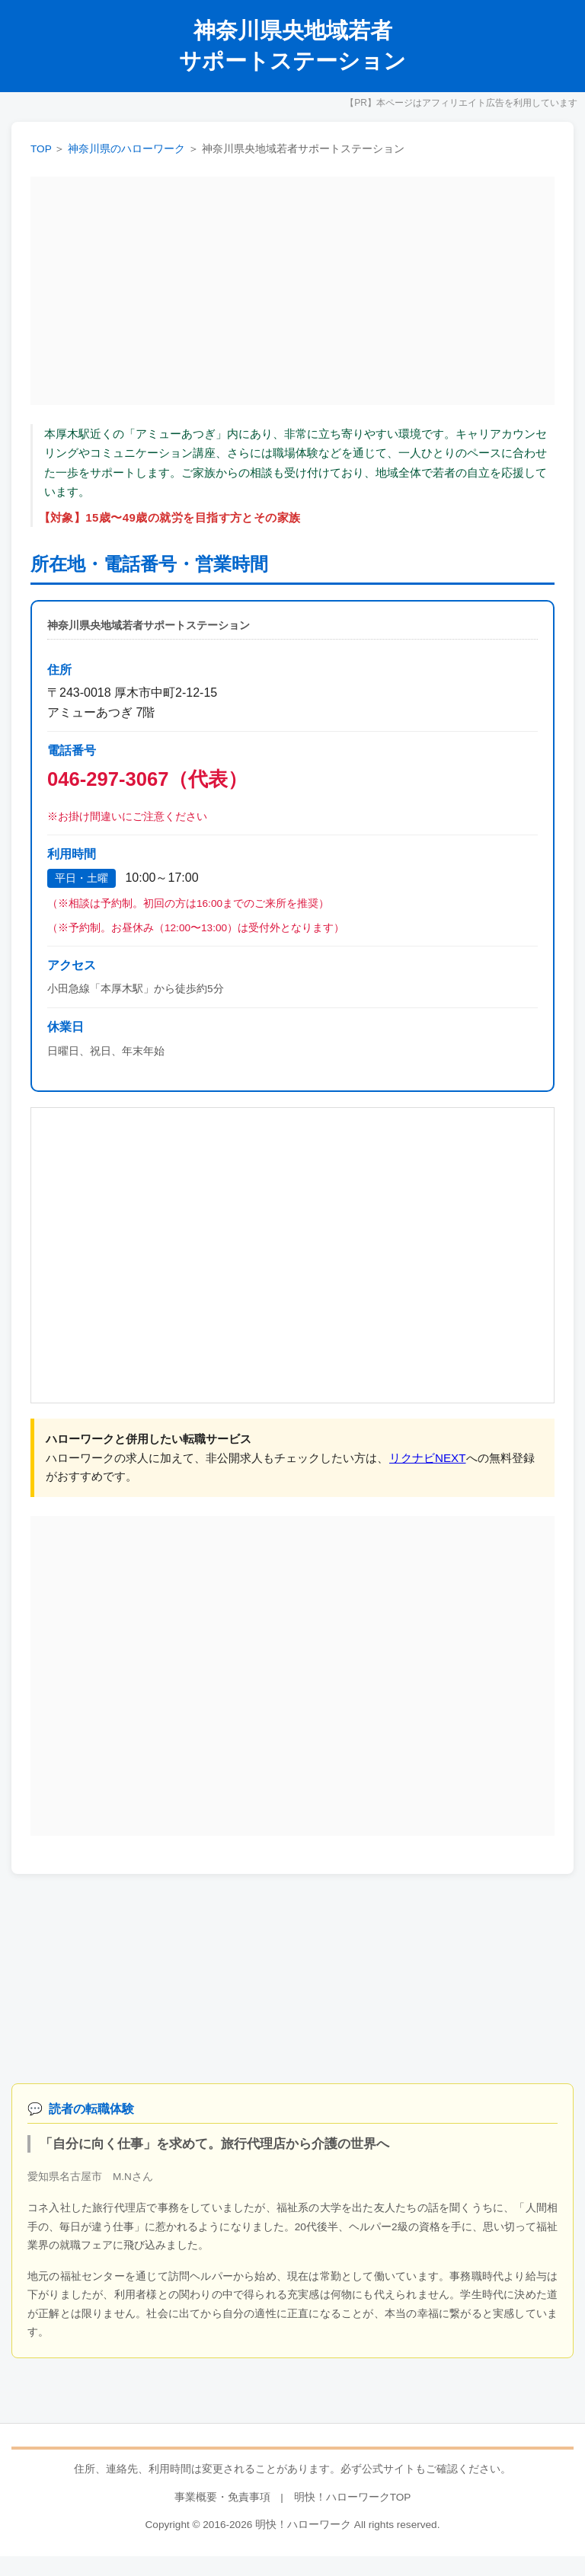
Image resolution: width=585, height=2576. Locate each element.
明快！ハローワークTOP (352, 2497)
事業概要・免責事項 (222, 2497)
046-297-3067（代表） (147, 779)
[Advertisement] (292, 290)
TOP (40, 149)
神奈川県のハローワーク (126, 149)
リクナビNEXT (427, 1457)
